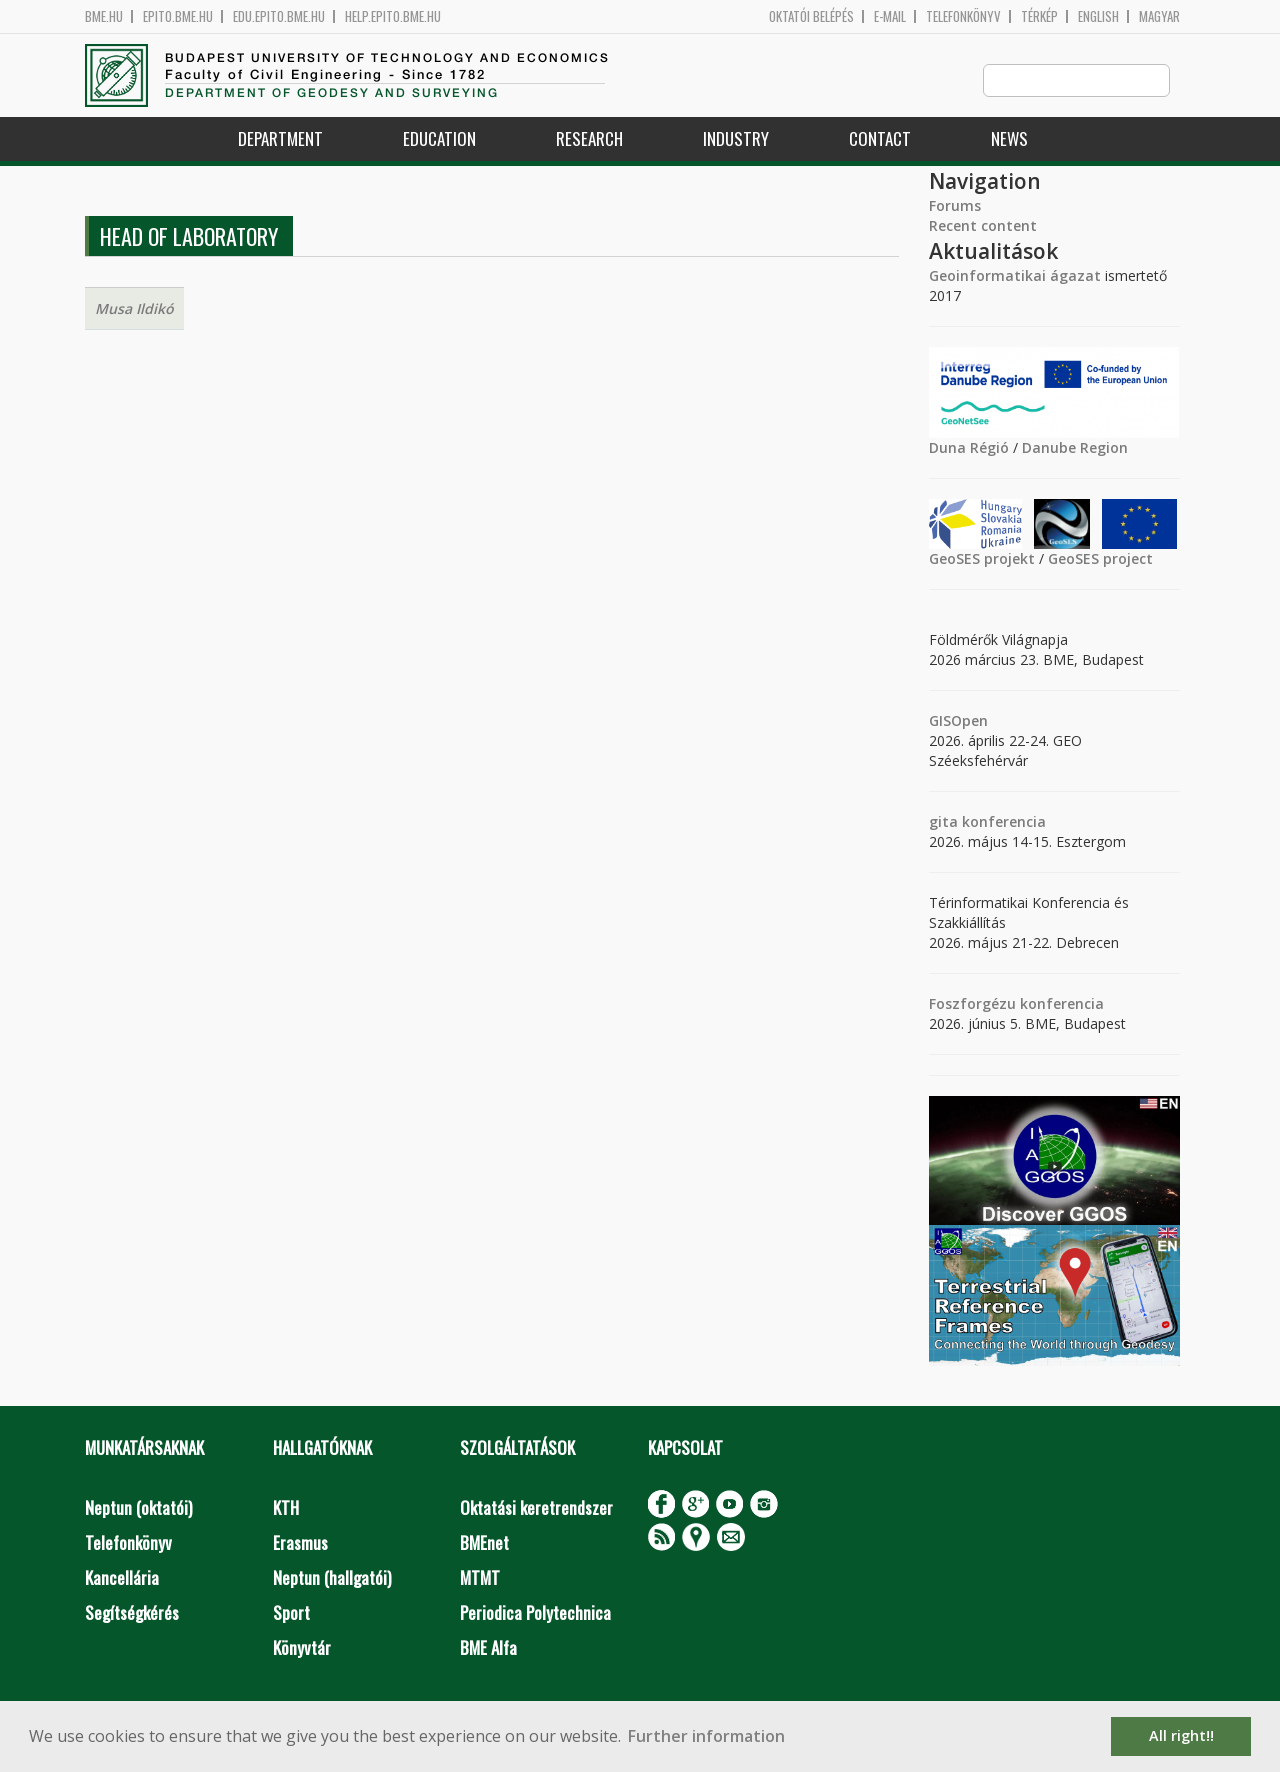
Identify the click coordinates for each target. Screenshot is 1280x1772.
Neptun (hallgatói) (332, 1578)
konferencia (1002, 822)
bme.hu (104, 16)
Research (589, 139)
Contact (880, 139)
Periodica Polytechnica (535, 1613)
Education (439, 139)
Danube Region (1075, 448)
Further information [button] (706, 1736)
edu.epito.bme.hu (279, 16)
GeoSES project (1100, 559)
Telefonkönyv (963, 16)
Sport (291, 1613)
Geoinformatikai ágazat (1015, 276)
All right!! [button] (1181, 1735)
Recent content (983, 226)
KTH (286, 1508)
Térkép (1039, 16)
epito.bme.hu (178, 16)
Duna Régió (969, 448)
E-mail (890, 16)
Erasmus (300, 1543)
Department (280, 139)
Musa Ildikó (134, 309)
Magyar (1159, 16)
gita (943, 822)
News (1009, 139)
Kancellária (122, 1578)
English (1098, 16)
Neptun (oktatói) (138, 1508)
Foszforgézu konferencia (1016, 1004)
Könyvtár (302, 1648)
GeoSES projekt (982, 559)
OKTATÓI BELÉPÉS (811, 16)
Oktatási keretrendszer (536, 1508)
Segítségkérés (132, 1613)
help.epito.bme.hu (393, 16)
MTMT (480, 1578)
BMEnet (484, 1543)
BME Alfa (488, 1648)
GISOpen (958, 721)
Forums (955, 206)
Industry (736, 139)
